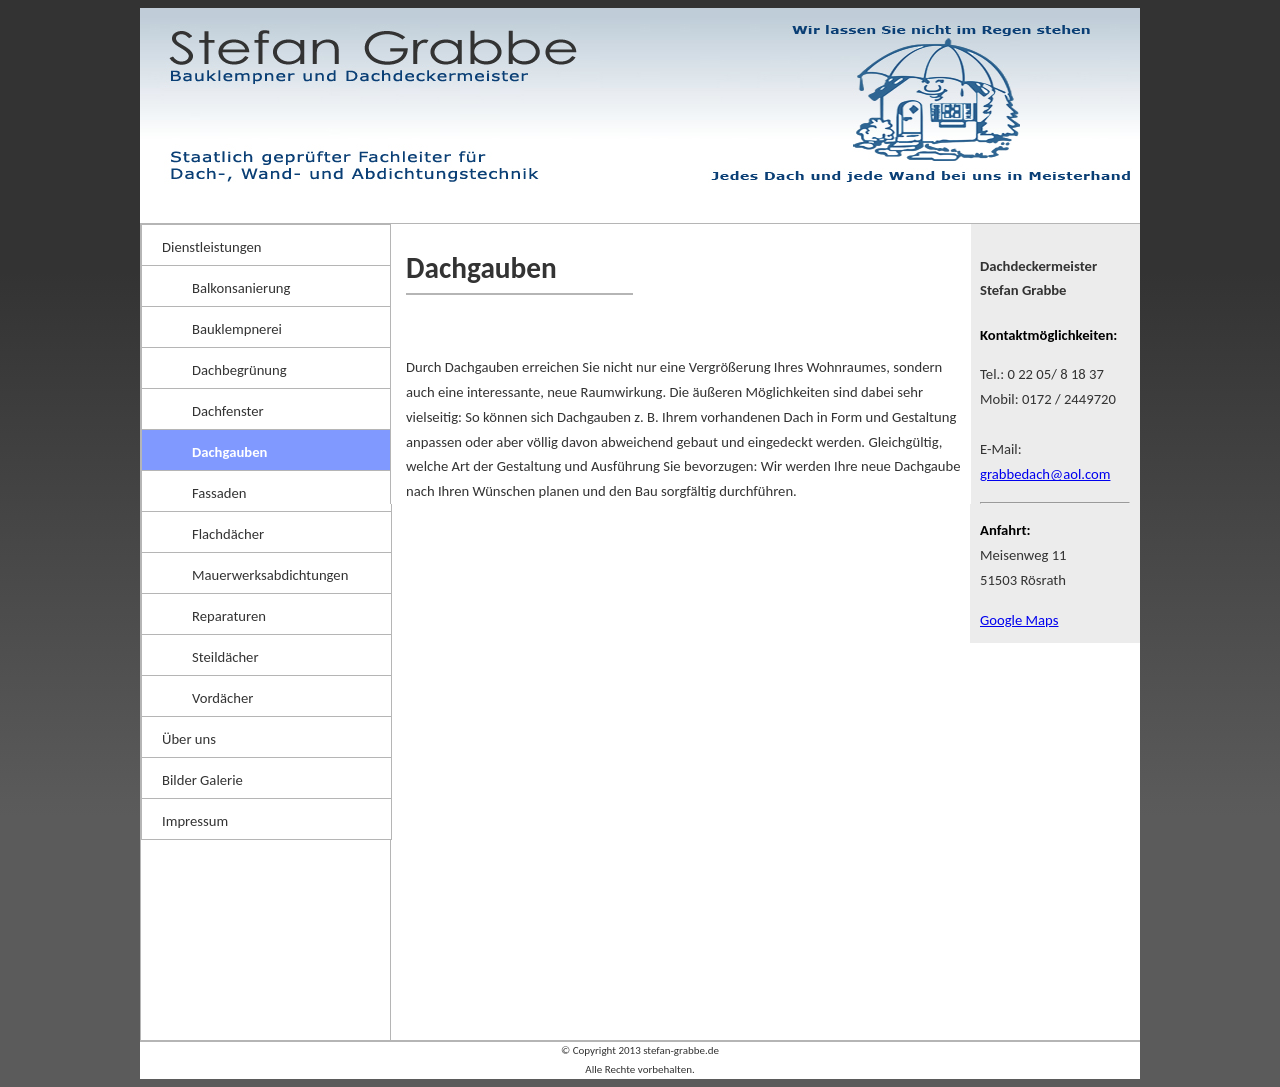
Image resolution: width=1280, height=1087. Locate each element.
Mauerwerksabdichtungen (270, 575)
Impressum (195, 821)
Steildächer (225, 657)
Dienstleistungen (212, 247)
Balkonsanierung (241, 288)
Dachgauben (229, 452)
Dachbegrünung (239, 370)
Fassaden (219, 493)
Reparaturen (229, 616)
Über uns (189, 739)
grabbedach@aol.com (1045, 474)
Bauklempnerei (237, 329)
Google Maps (1019, 620)
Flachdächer (228, 534)
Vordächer (222, 698)
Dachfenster (228, 411)
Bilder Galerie (202, 780)
